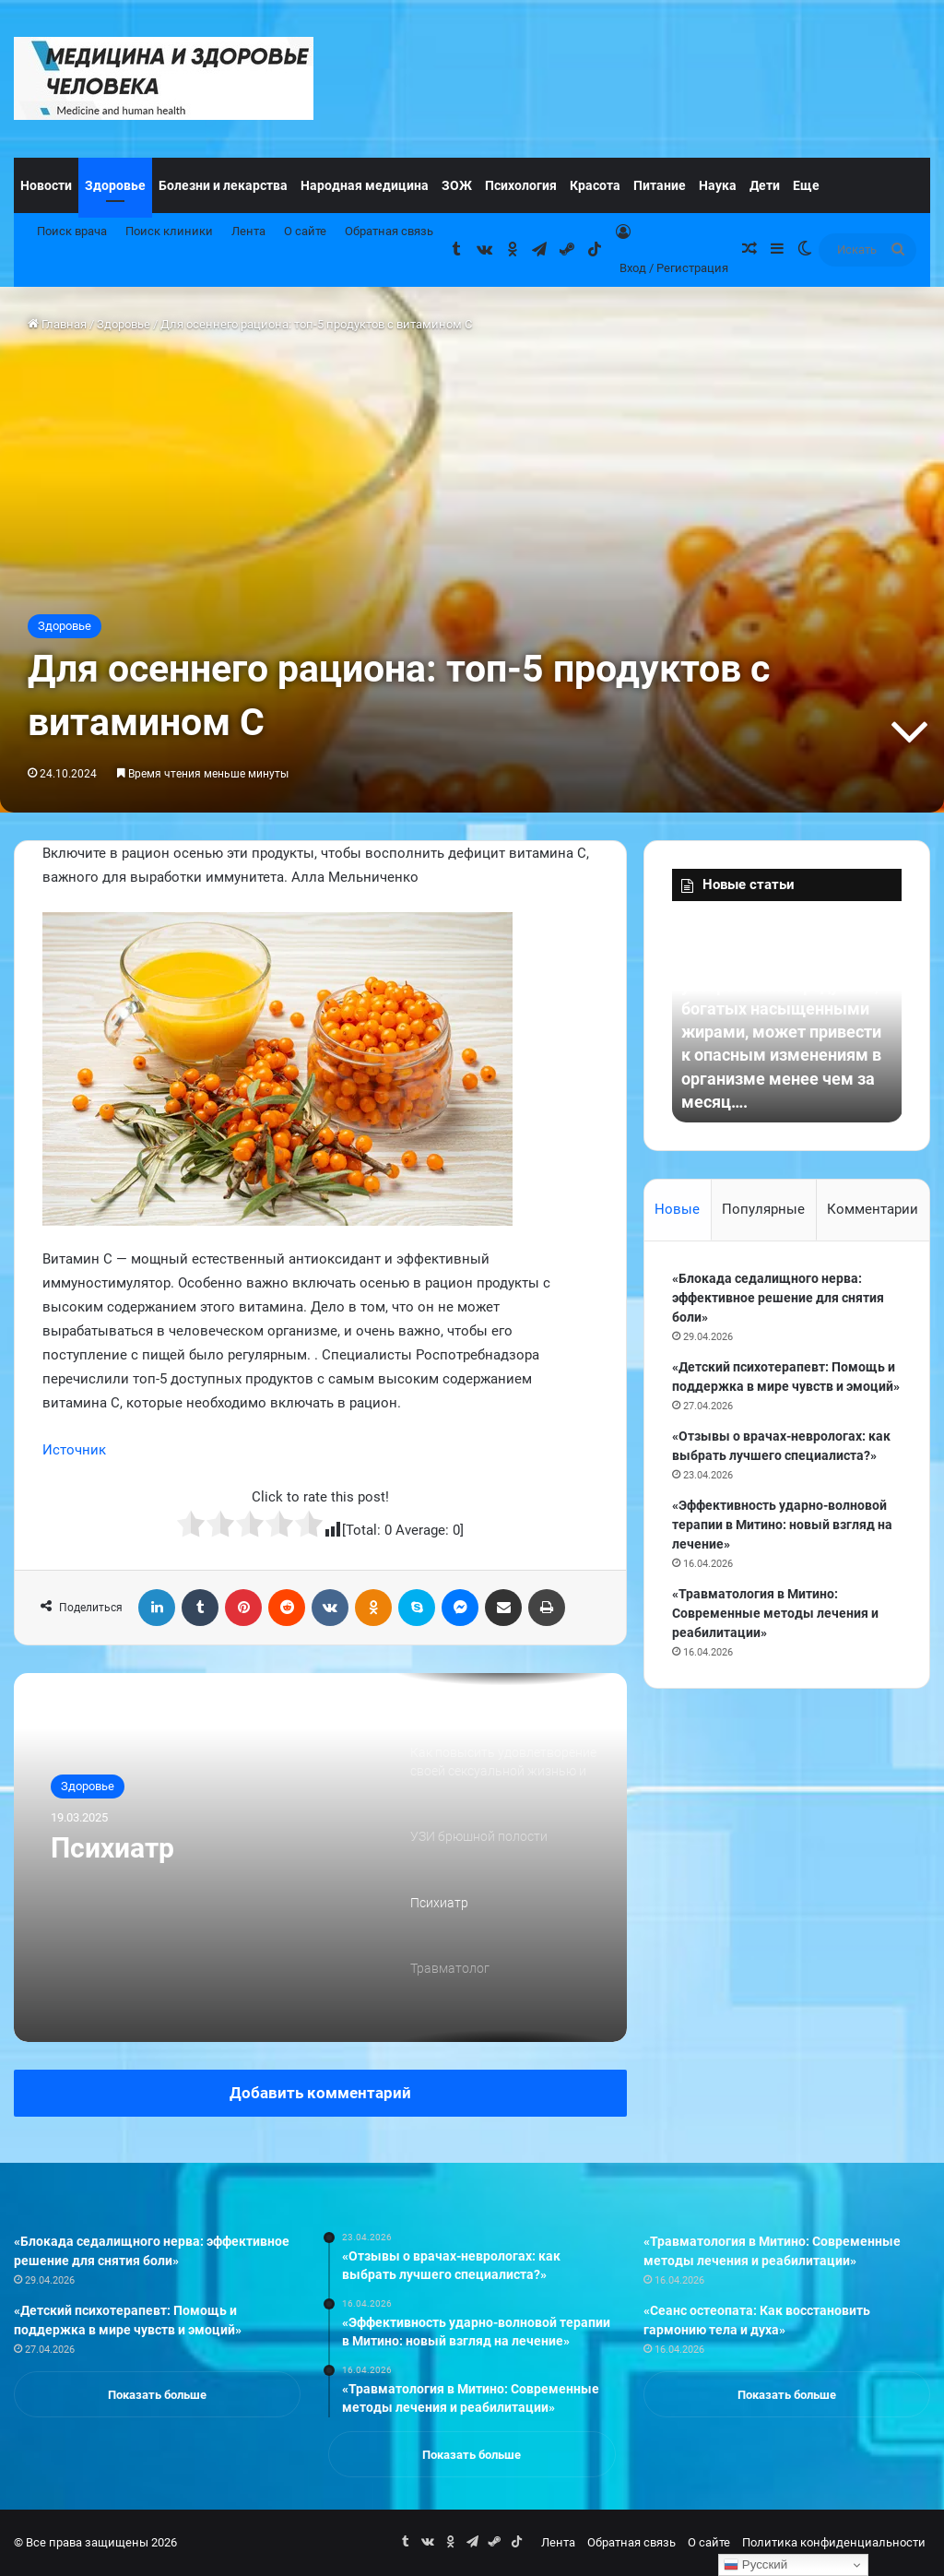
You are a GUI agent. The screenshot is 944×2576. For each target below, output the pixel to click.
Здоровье (115, 185)
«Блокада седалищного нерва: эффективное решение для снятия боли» (778, 1297)
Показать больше (157, 2395)
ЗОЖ (457, 185)
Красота (595, 185)
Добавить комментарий (320, 2092)
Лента (248, 231)
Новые (677, 1209)
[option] (320, 1857)
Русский (755, 2565)
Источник (74, 1450)
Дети (764, 185)
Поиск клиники (169, 231)
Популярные (763, 1209)
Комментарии (872, 1209)
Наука (718, 185)
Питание (659, 185)
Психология (521, 185)
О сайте (305, 231)
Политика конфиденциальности (834, 2542)
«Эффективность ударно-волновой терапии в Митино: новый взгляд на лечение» (782, 1524)
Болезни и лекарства (223, 185)
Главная (57, 324)
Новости (46, 185)
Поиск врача (72, 231)
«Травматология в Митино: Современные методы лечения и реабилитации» (775, 1613)
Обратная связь (389, 231)
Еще (806, 185)
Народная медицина (365, 185)
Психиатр (112, 1848)
